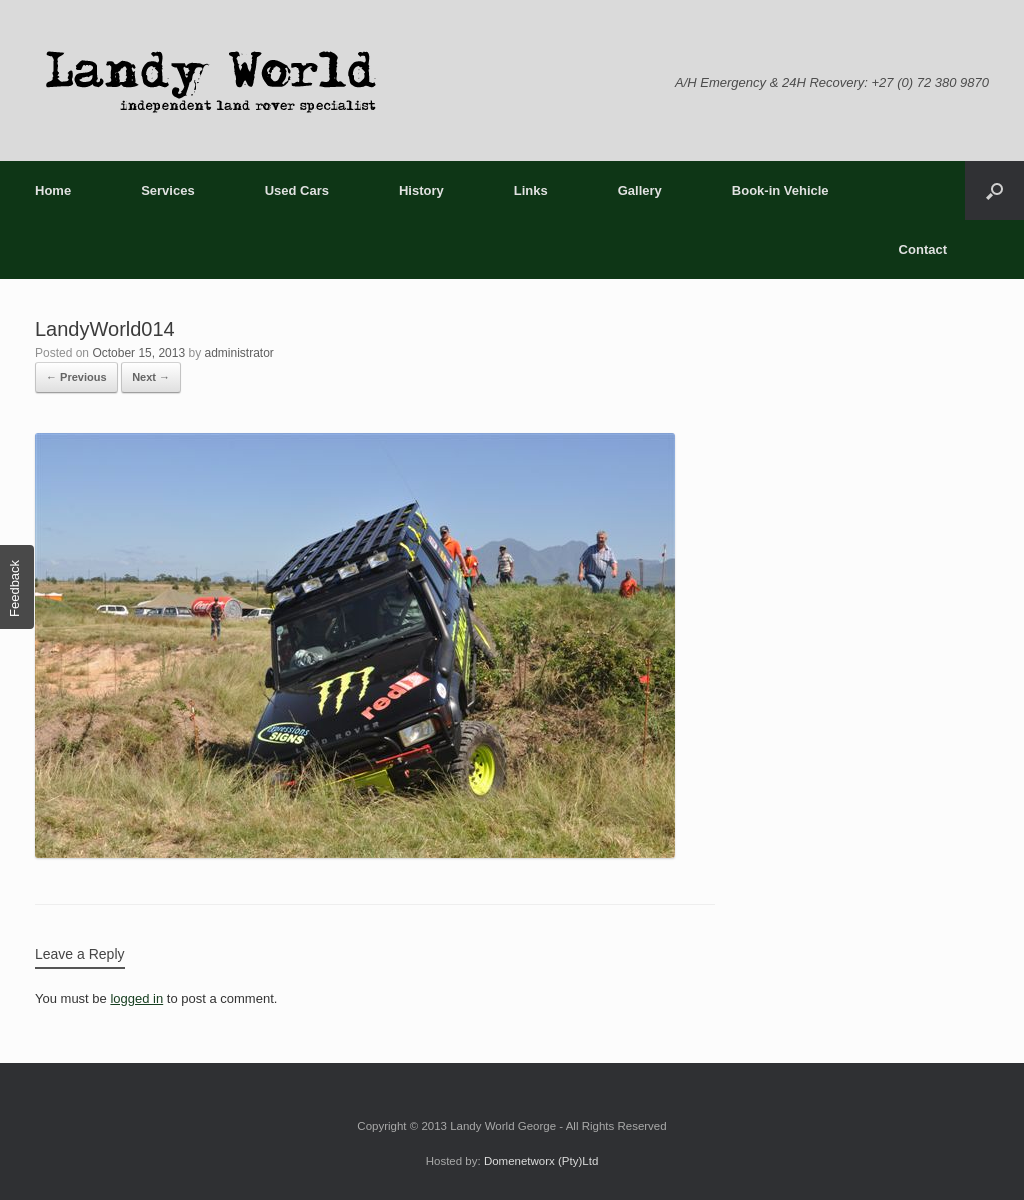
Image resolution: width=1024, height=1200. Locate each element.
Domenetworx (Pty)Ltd (541, 1161)
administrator (238, 353)
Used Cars (297, 190)
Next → (151, 377)
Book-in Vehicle (780, 190)
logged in (136, 998)
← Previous (76, 377)
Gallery (640, 190)
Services (168, 190)
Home (53, 190)
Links (531, 190)
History (421, 190)
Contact (923, 249)
